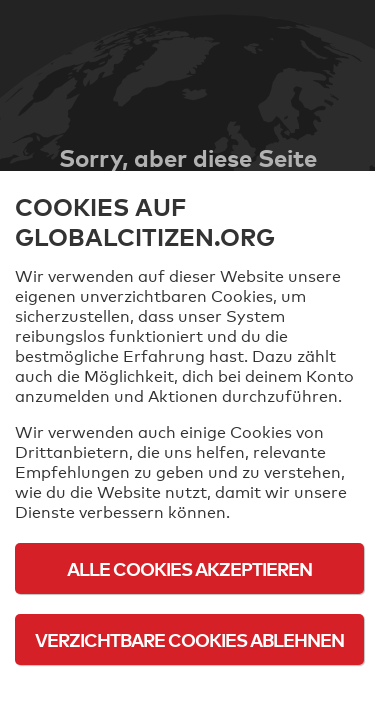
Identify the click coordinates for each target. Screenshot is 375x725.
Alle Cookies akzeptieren (189, 568)
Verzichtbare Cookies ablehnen (189, 639)
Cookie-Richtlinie (190, 694)
